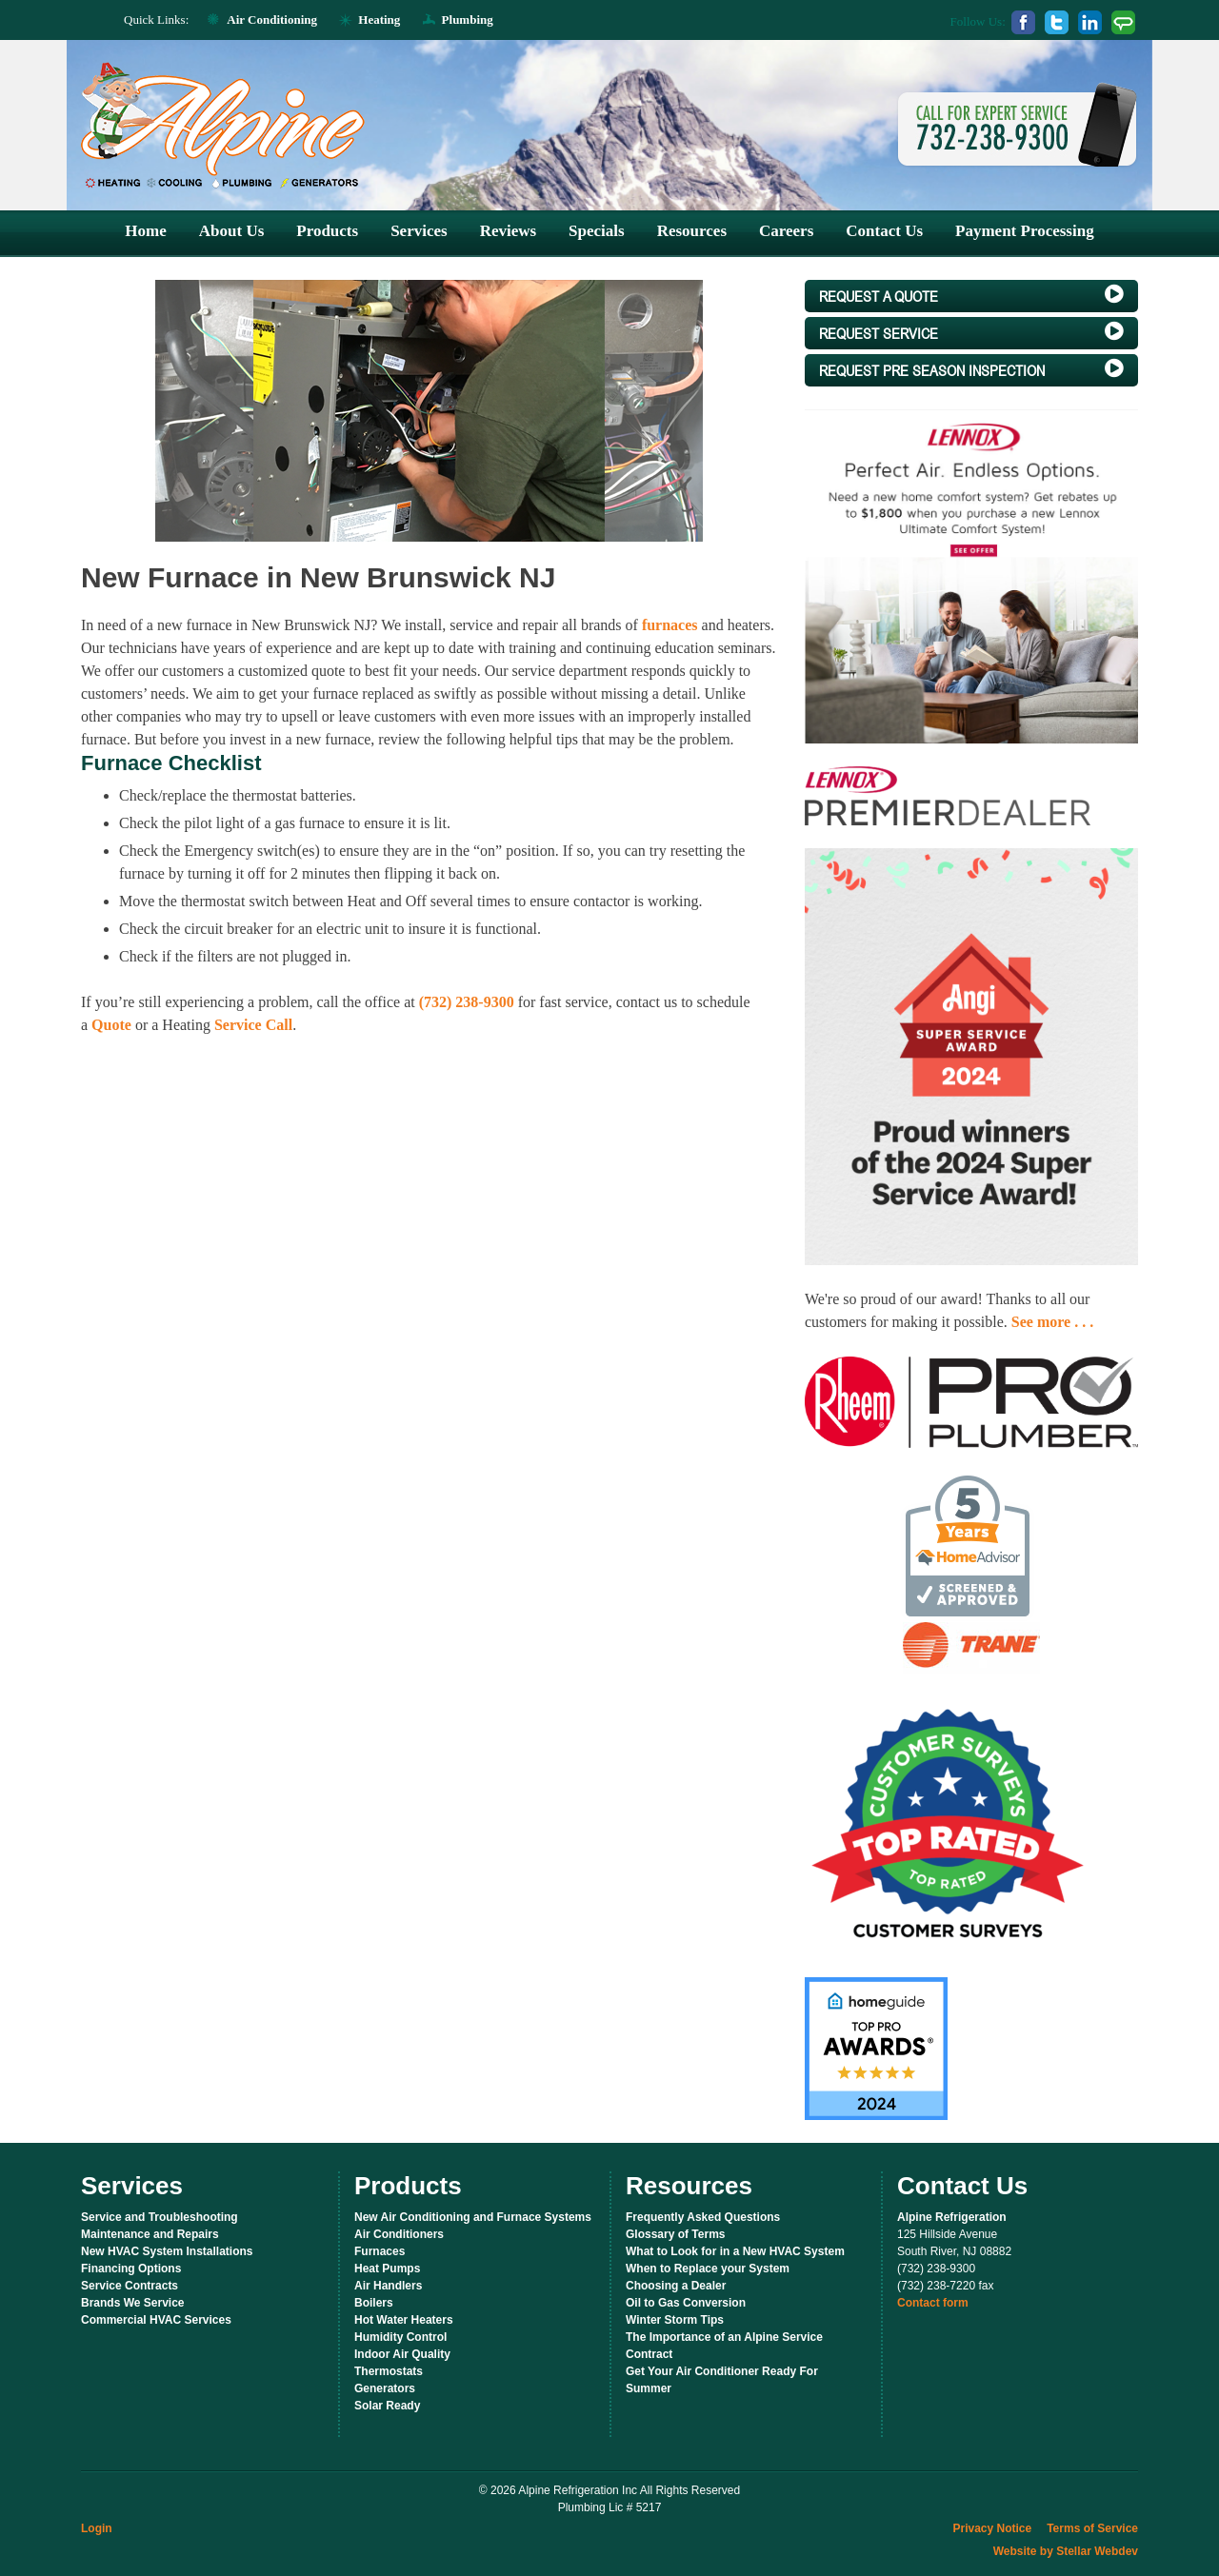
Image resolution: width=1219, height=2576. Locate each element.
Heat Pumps (387, 2268)
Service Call (253, 1025)
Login (96, 2528)
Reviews (508, 231)
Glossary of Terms (675, 2234)
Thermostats (388, 2371)
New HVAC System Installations (167, 2251)
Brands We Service (133, 2302)
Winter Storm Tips (675, 2320)
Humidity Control (400, 2337)
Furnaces (379, 2251)
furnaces (670, 625)
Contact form (933, 2302)
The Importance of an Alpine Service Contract (724, 2345)
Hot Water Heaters (403, 2320)
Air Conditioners (399, 2234)
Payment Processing (1024, 231)
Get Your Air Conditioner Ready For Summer (722, 2380)
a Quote (971, 295)
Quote (111, 1025)
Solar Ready (387, 2405)
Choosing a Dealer (676, 2285)
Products (327, 231)
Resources (692, 231)
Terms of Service (1092, 2528)
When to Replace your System (707, 2268)
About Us (232, 231)
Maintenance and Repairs (150, 2234)
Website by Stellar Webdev (1065, 2551)
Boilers (373, 2302)
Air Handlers (388, 2285)
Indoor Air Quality (402, 2354)
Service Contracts (129, 2285)
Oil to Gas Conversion (686, 2302)
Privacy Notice (991, 2528)
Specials (597, 231)
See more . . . (1052, 1322)
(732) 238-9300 (466, 1002)
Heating (379, 19)
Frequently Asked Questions (703, 2217)
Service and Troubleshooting (159, 2217)
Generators (384, 2388)
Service (971, 332)
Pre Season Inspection (971, 369)
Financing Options (131, 2268)
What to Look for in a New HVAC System (735, 2251)
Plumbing (467, 19)
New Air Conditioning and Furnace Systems (472, 2217)
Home (145, 231)
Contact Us (884, 231)
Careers (786, 231)
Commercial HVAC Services (156, 2320)
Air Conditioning (272, 19)
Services (418, 231)
